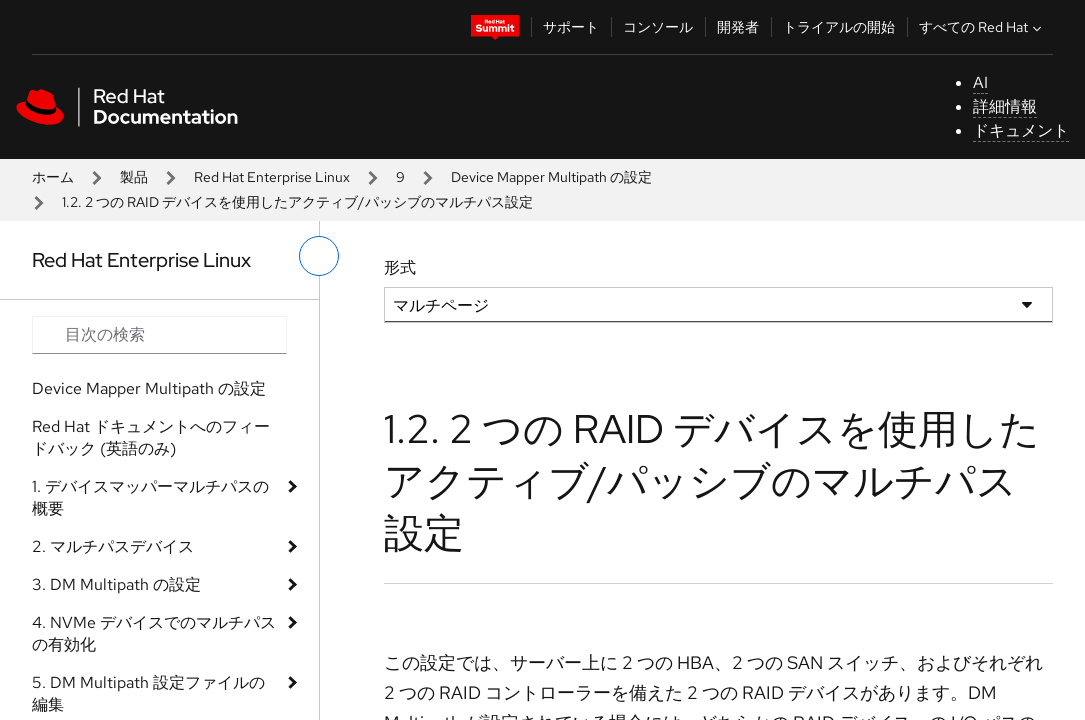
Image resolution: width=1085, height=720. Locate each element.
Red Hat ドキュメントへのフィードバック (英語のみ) (151, 437)
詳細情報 (1005, 106)
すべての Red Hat (982, 27)
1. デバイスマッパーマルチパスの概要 (150, 497)
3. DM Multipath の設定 (116, 584)
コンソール (658, 27)
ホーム (53, 177)
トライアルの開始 (839, 27)
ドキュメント (1021, 130)
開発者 (738, 27)
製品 (134, 177)
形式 (400, 267)
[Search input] (159, 335)
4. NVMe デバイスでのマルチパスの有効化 (154, 633)
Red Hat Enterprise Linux (272, 177)
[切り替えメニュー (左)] (319, 256)
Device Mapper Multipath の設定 (551, 177)
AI (980, 82)
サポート (571, 27)
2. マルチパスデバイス (113, 546)
